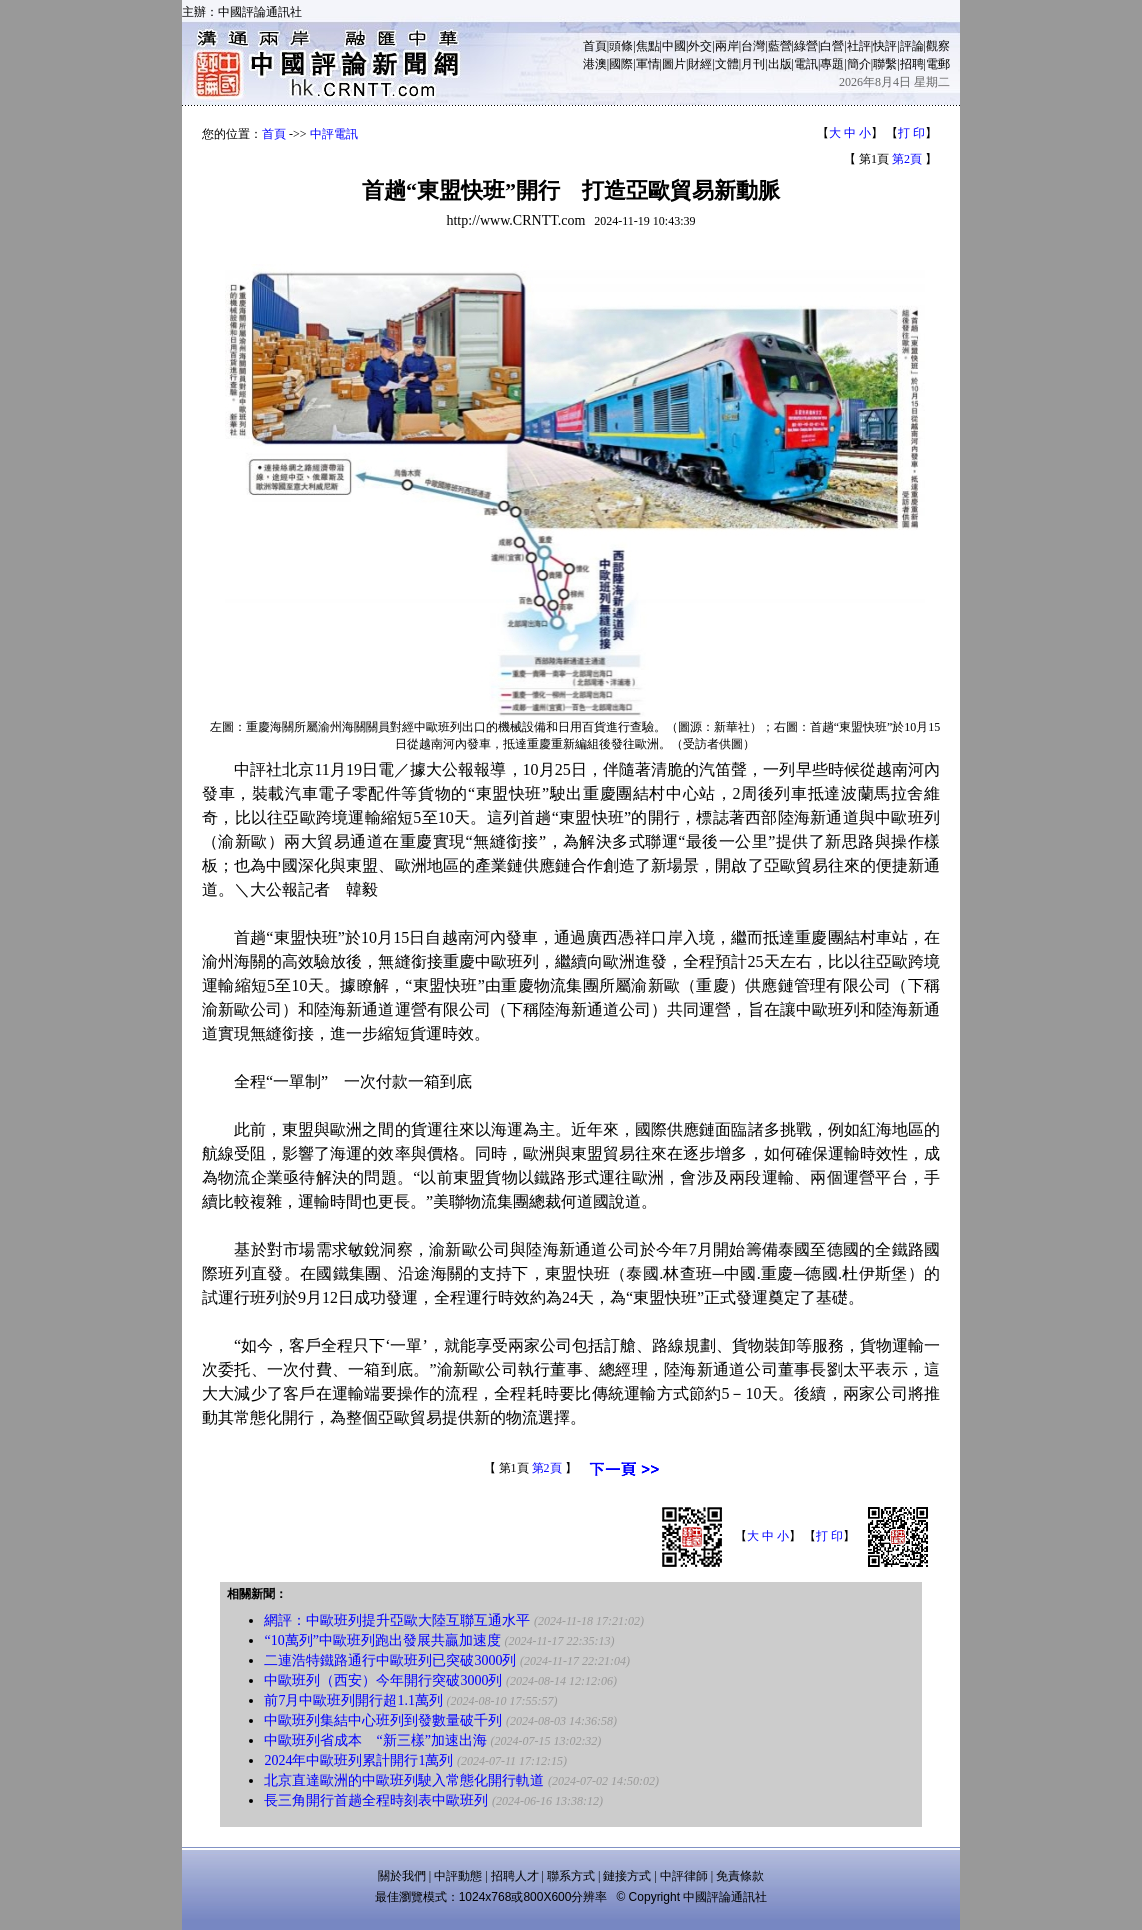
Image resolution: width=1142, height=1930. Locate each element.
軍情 (648, 64)
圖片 (674, 64)
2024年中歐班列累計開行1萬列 (358, 1760)
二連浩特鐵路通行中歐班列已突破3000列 (390, 1660)
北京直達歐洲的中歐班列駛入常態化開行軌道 (404, 1780)
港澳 (595, 64)
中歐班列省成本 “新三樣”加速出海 (375, 1740)
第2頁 (907, 159)
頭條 (621, 46)
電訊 (806, 64)
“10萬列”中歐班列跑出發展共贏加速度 (382, 1640)
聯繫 (885, 64)
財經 (700, 64)
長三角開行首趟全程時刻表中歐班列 (376, 1800)
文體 (727, 64)
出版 (780, 64)
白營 (832, 46)
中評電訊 (334, 134)
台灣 (753, 46)
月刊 (753, 64)
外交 (700, 46)
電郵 (938, 64)
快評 (885, 46)
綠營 (806, 46)
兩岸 (727, 46)
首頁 (595, 46)
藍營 (780, 46)
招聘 (912, 64)
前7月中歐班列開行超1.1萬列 (353, 1700)
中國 (674, 46)
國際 (621, 64)
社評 (859, 46)
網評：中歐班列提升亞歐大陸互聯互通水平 (397, 1620)
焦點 (648, 46)
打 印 (911, 133)
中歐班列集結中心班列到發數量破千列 (383, 1720)
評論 (912, 46)
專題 (832, 64)
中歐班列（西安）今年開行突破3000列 (383, 1680)
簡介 (859, 64)
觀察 (938, 46)
